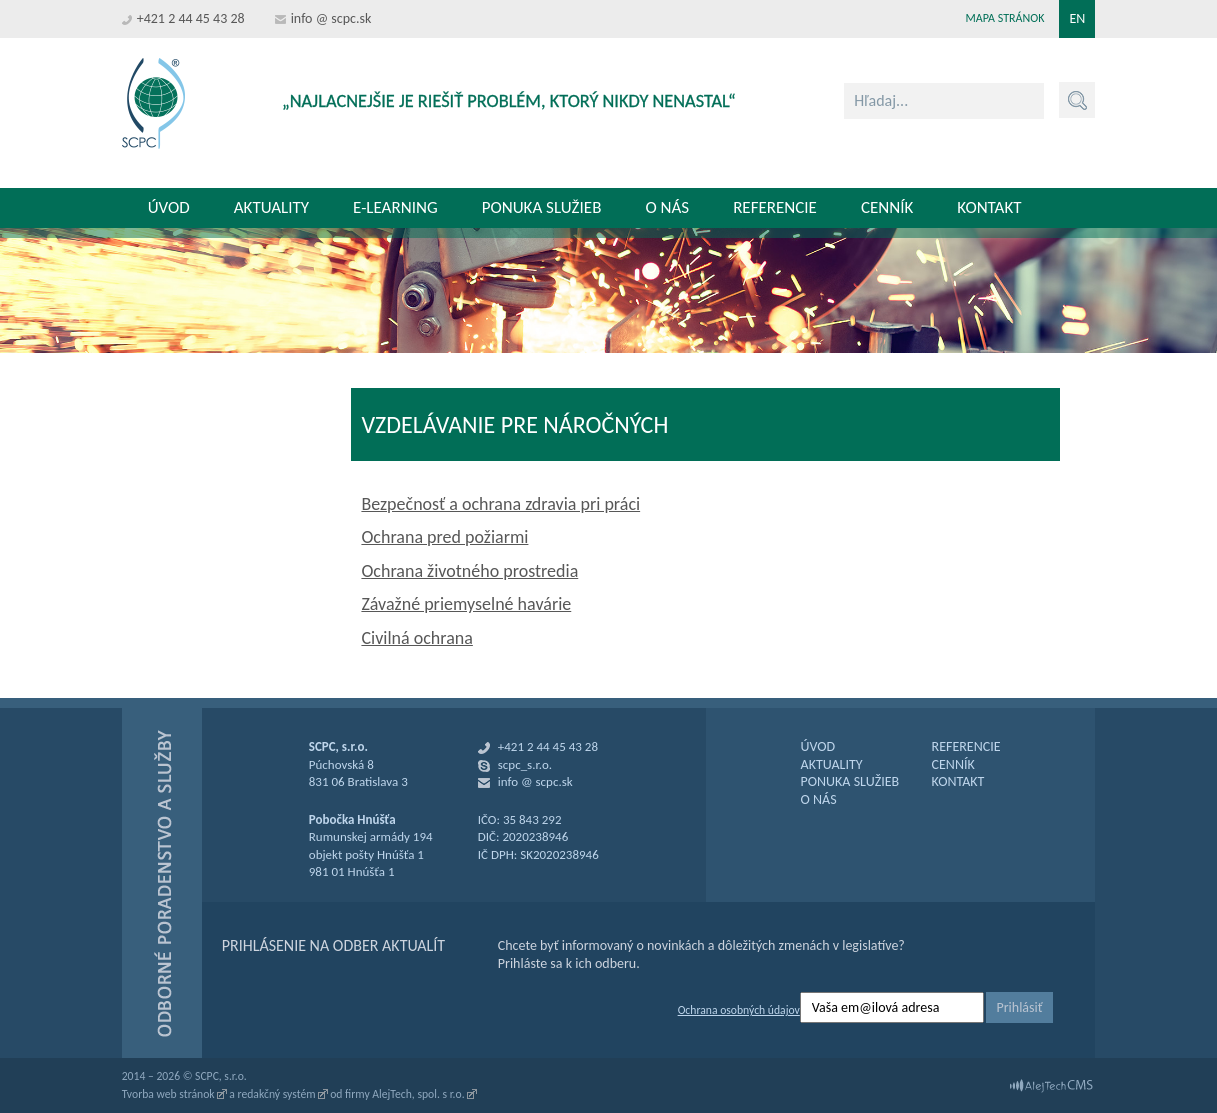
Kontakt (989, 207)
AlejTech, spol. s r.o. (418, 1094)
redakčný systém (277, 1094)
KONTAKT (958, 781)
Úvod (169, 207)
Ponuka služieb (542, 207)
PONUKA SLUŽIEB (850, 781)
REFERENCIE (966, 746)
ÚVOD (818, 746)
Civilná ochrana (416, 638)
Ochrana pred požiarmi (444, 537)
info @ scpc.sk (331, 18)
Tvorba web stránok (168, 1094)
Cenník (887, 207)
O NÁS (819, 799)
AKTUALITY (832, 764)
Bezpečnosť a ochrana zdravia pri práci (500, 504)
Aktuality (271, 207)
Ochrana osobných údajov (739, 1010)
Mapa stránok (1005, 18)
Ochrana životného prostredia (469, 571)
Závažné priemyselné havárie (466, 604)
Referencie (775, 207)
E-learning (395, 207)
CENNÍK (953, 764)
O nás (667, 207)
